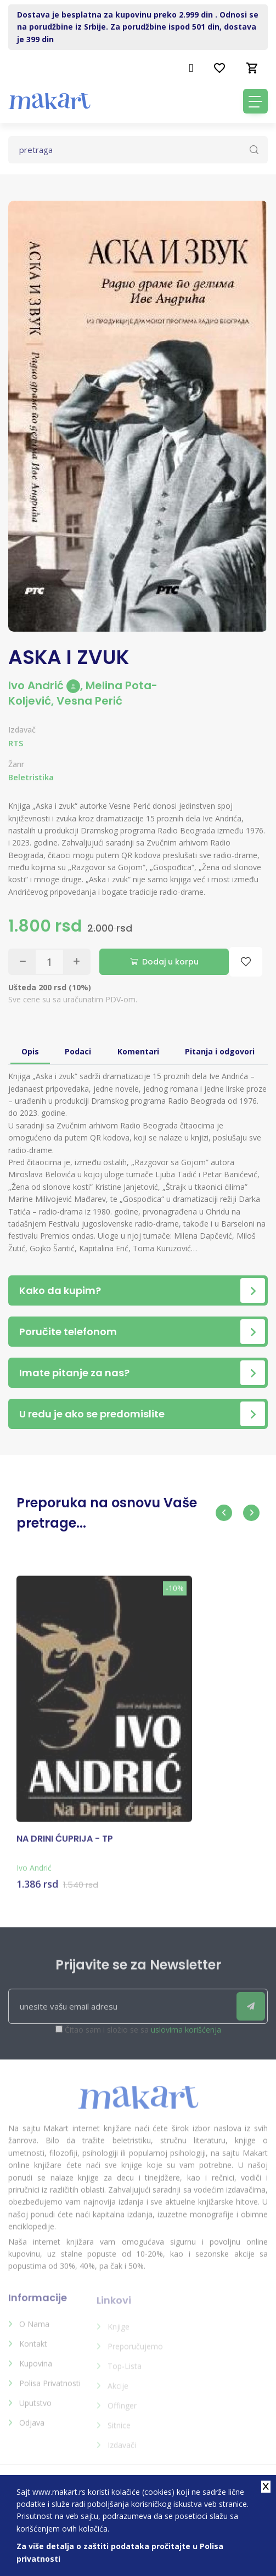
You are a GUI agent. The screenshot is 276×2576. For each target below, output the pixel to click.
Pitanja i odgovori (220, 1041)
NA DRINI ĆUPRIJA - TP (64, 1836)
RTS (15, 742)
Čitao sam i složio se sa (143, 2027)
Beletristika (31, 777)
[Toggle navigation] (255, 101)
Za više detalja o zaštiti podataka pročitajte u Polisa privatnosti (119, 2552)
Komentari (138, 1041)
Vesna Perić (89, 700)
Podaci (78, 1041)
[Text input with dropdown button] (138, 149)
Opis (30, 1041)
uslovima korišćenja (186, 2027)
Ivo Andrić (44, 685)
